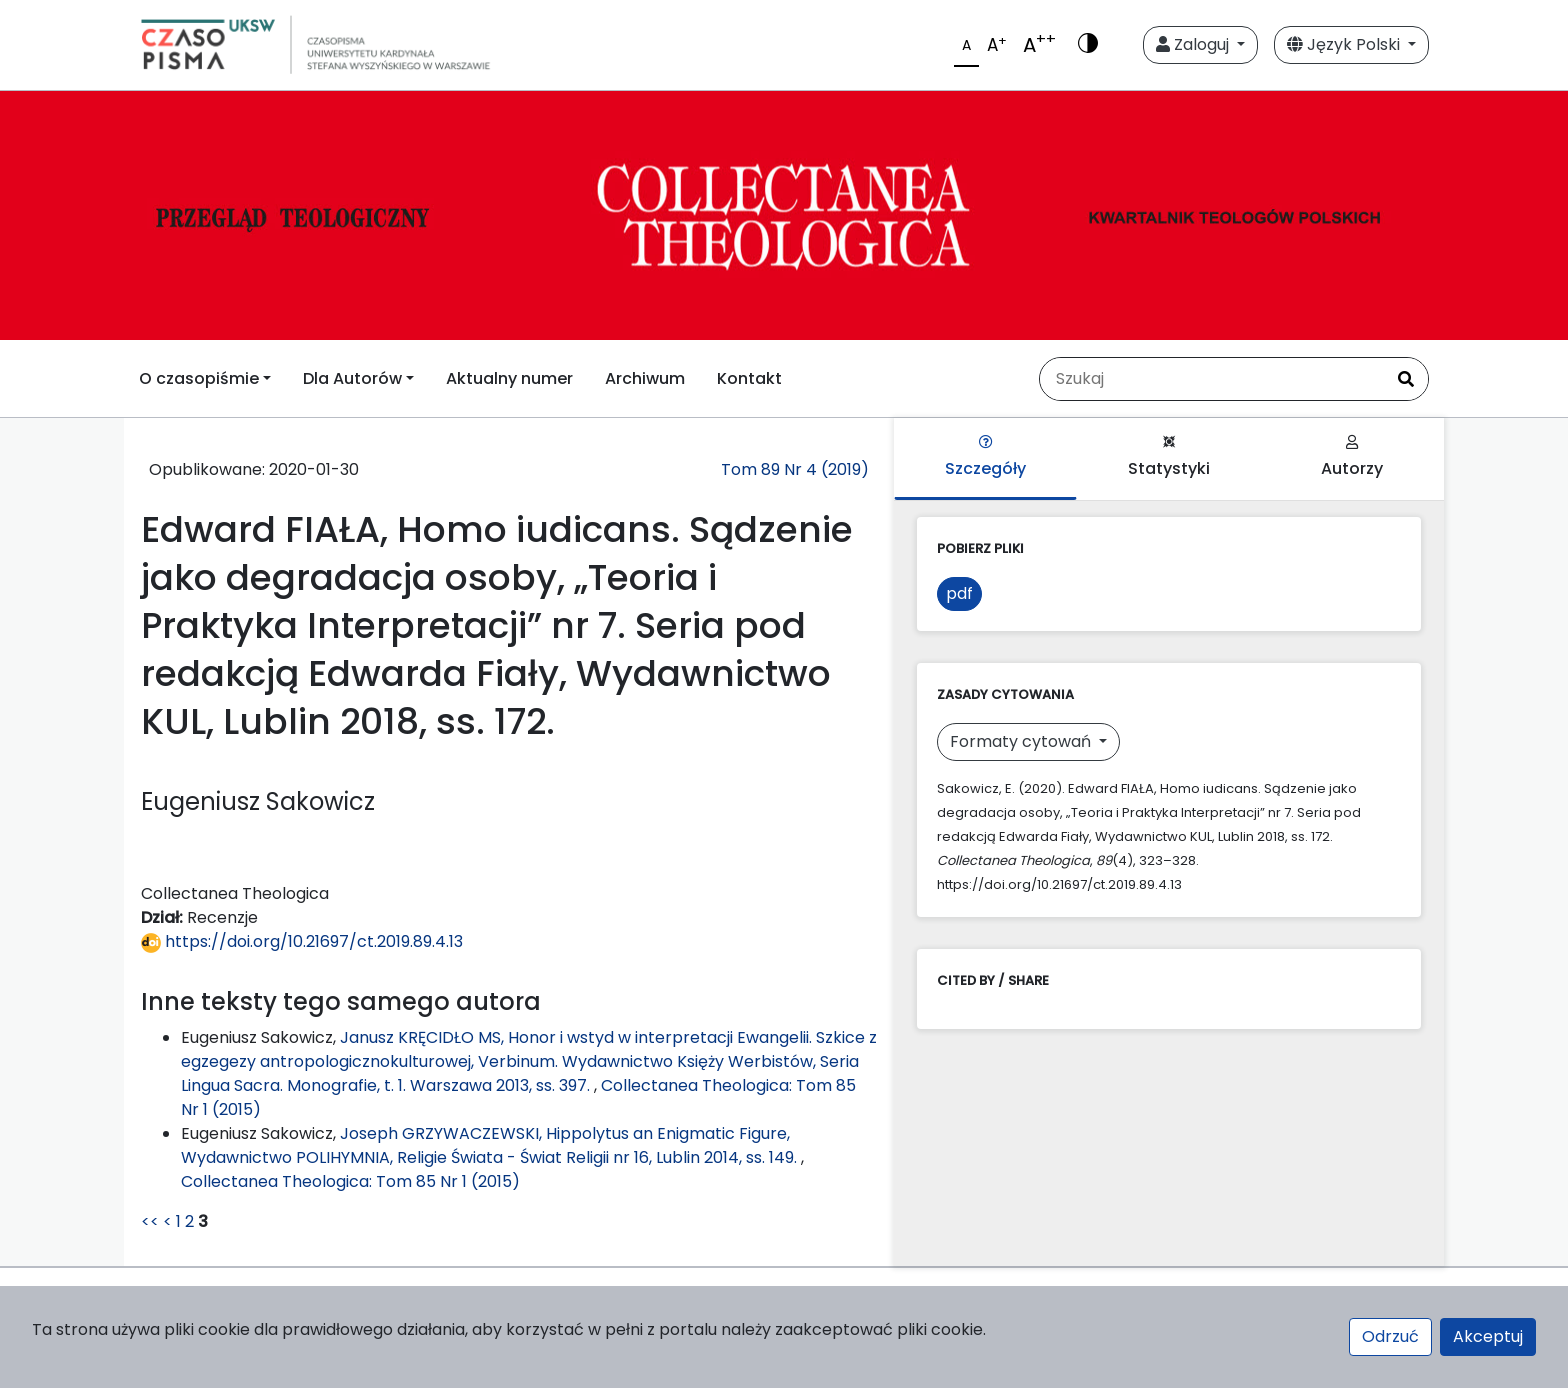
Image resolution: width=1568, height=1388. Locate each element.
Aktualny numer (509, 378)
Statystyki (1169, 457)
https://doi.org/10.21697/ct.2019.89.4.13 (302, 941)
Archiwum (645, 378)
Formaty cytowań (1022, 741)
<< (150, 1221)
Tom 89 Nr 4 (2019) (795, 469)
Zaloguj (1194, 44)
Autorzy (1352, 457)
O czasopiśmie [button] (199, 378)
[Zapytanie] (1212, 379)
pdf (959, 593)
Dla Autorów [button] (352, 378)
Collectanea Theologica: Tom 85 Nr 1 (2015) (350, 1181)
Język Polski (1345, 44)
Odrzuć (1390, 1336)
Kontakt (749, 378)
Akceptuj (1488, 1336)
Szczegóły (985, 457)
